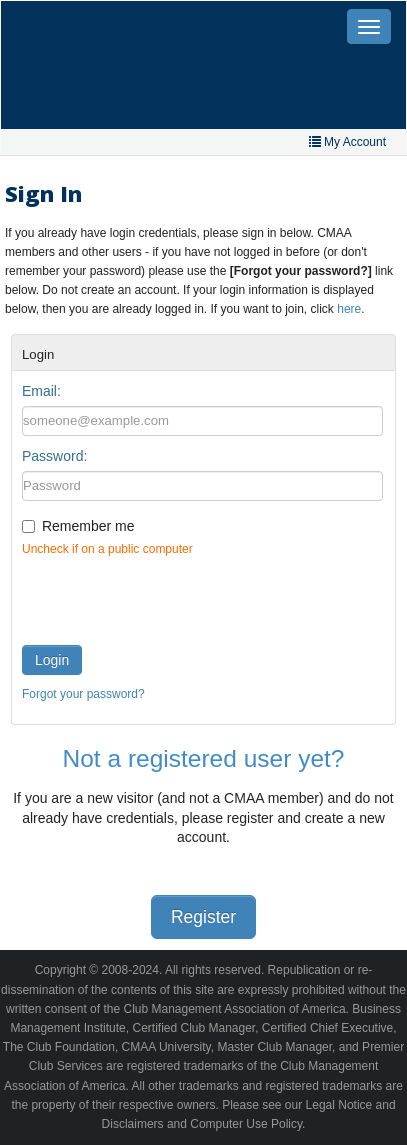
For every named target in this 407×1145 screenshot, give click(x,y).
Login (52, 660)
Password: (54, 456)
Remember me (88, 526)
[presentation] (174, 596)
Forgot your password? (83, 694)
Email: (41, 391)
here (349, 309)
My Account (347, 142)
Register (203, 917)
